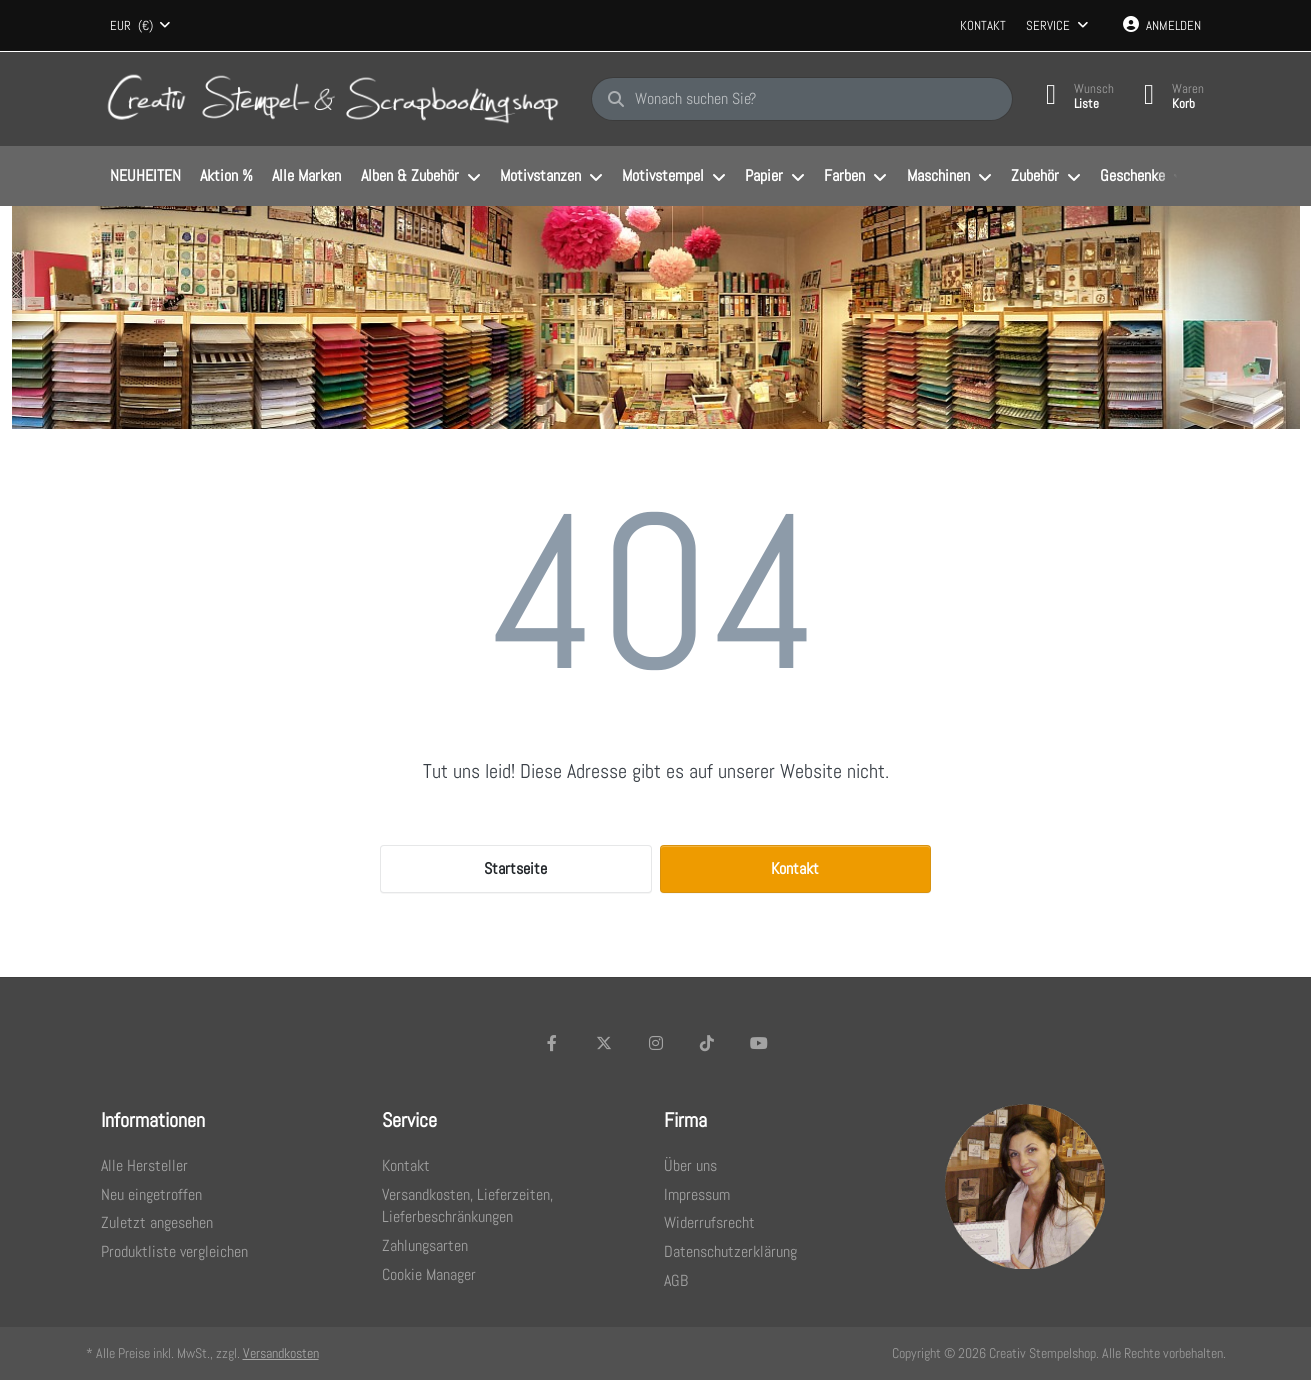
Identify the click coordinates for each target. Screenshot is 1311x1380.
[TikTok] (707, 1043)
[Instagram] (656, 1043)
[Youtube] (759, 1043)
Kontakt (983, 25)
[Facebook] (553, 1043)
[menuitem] (146, 177)
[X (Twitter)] (604, 1043)
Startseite (515, 868)
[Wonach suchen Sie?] (802, 99)
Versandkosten (281, 1353)
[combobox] (141, 26)
